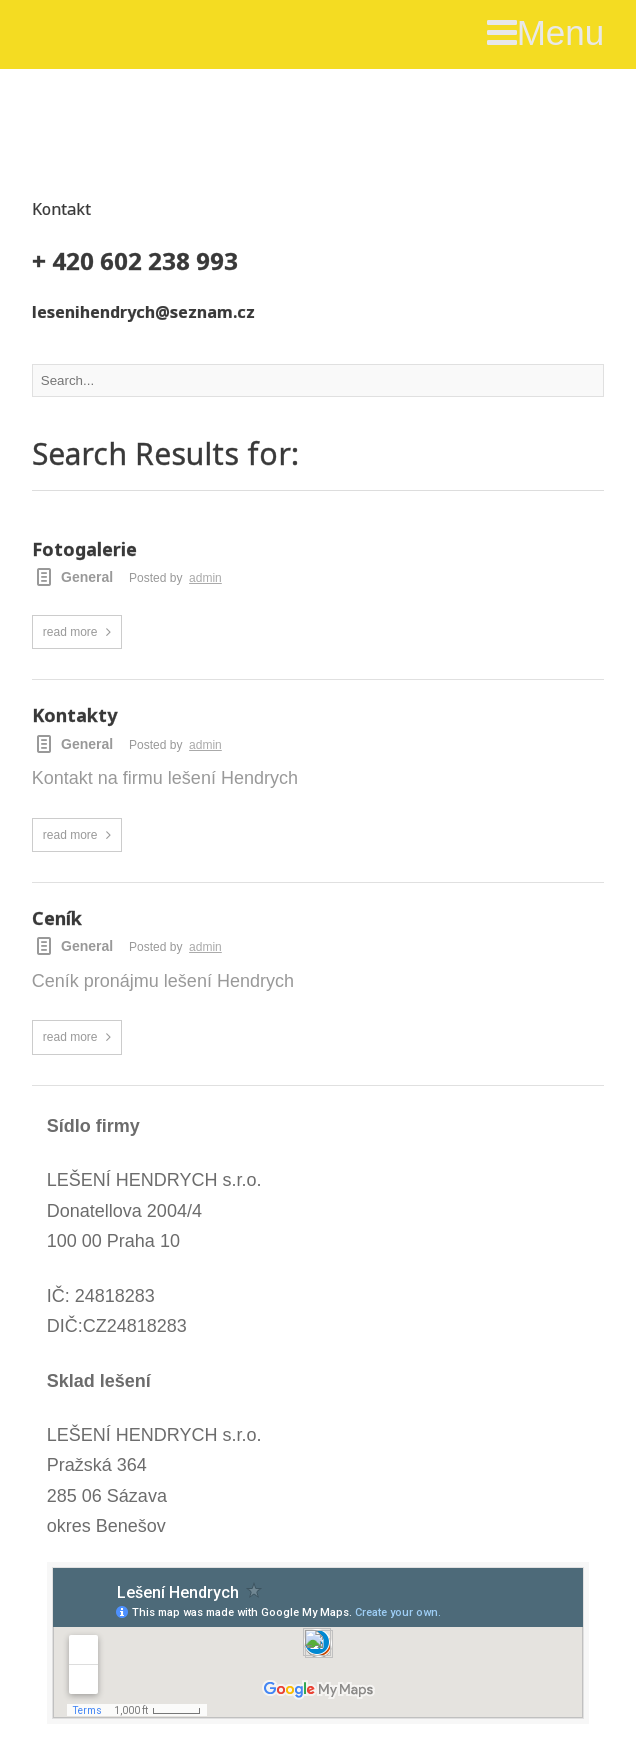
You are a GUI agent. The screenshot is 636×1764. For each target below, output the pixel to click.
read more (70, 632)
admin (205, 578)
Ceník (57, 919)
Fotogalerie (84, 550)
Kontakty (74, 716)
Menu (546, 32)
